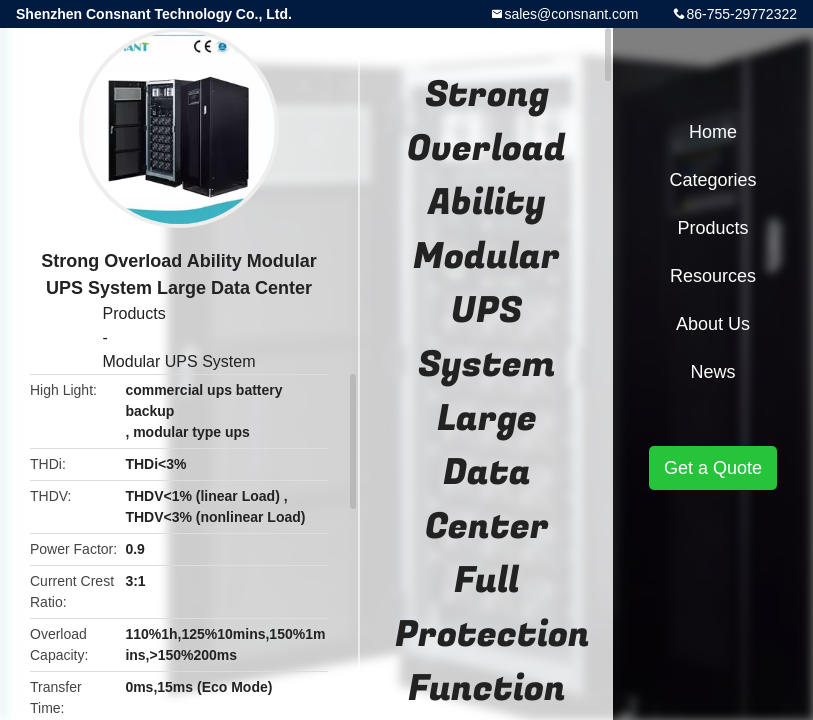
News (712, 372)
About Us (713, 324)
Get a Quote (713, 468)
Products (134, 313)
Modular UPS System (179, 361)
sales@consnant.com (571, 14)
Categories (712, 180)
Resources (713, 276)
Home (713, 132)
